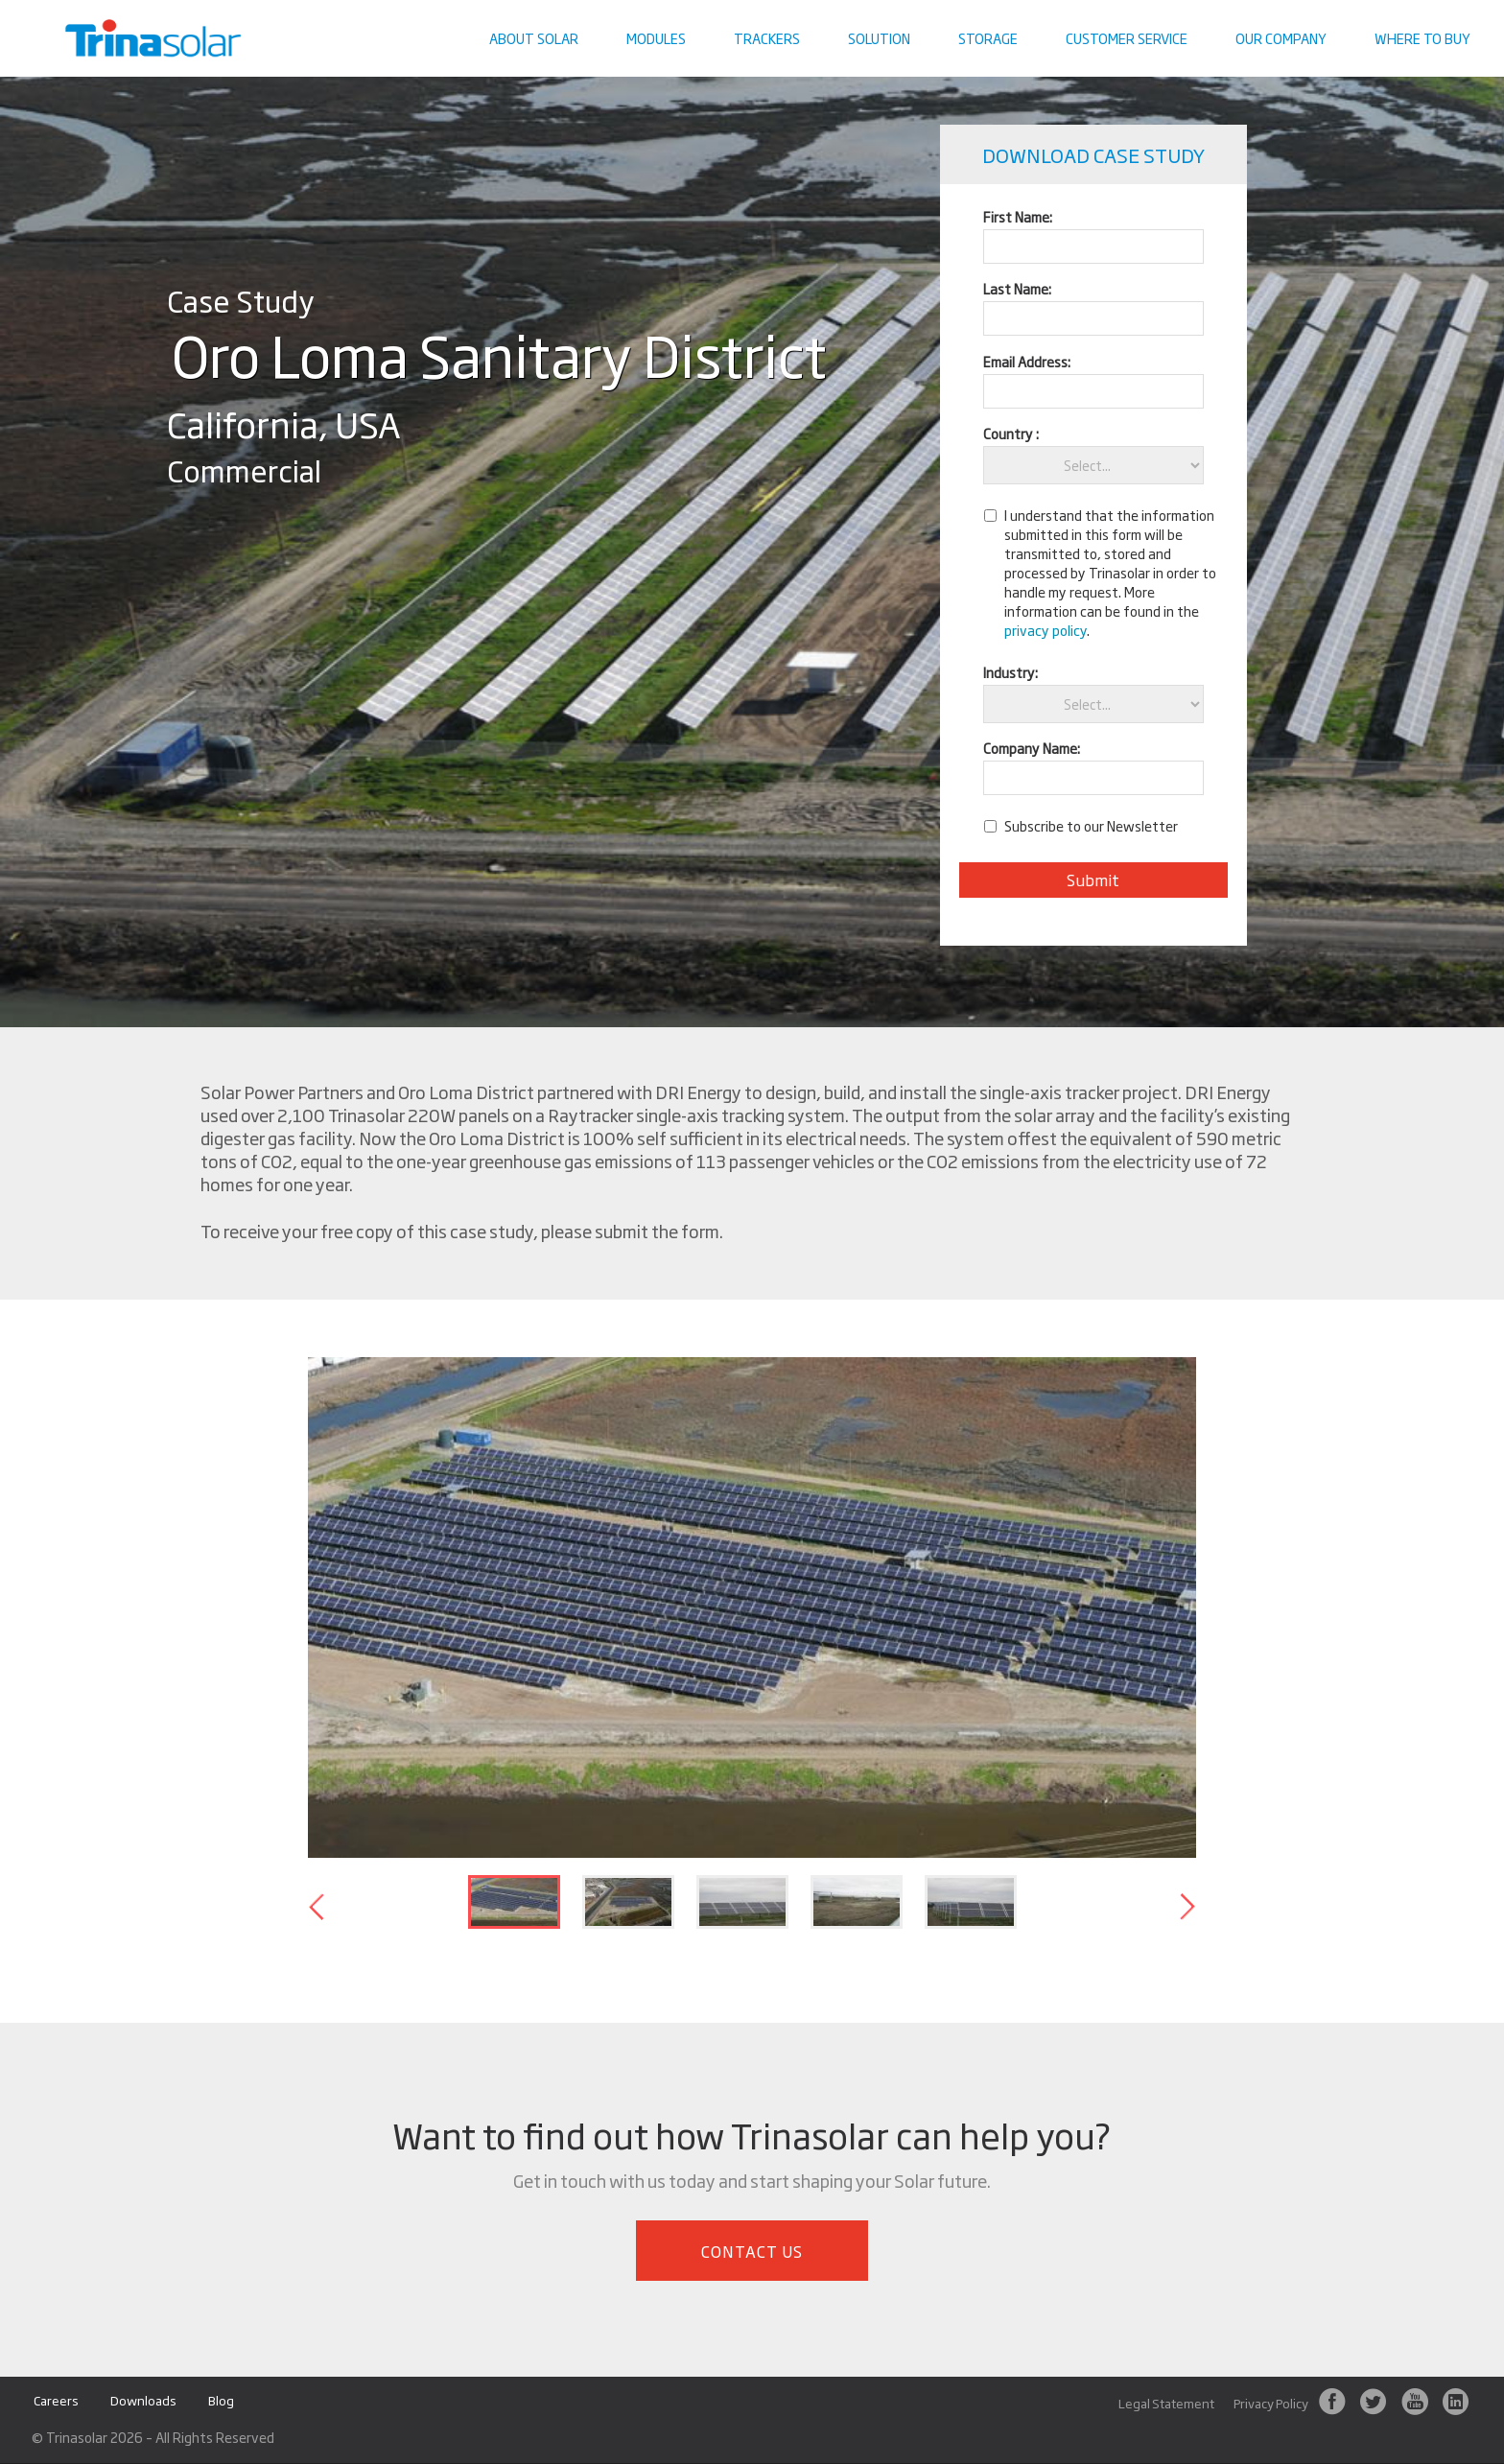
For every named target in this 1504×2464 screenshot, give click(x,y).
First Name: (1017, 216)
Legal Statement (1166, 2404)
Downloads (143, 2401)
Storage (988, 38)
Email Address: (1026, 361)
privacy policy (1045, 630)
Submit (1093, 879)
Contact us (1441, 14)
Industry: (1010, 672)
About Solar (533, 38)
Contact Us (752, 2251)
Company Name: (1031, 748)
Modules (656, 38)
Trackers (767, 38)
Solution (879, 38)
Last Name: (1017, 288)
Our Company (1281, 38)
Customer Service (1126, 38)
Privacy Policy (1271, 2404)
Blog (221, 2401)
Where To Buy (1422, 38)
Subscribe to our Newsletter (1091, 825)
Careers (56, 2401)
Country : (1011, 433)
